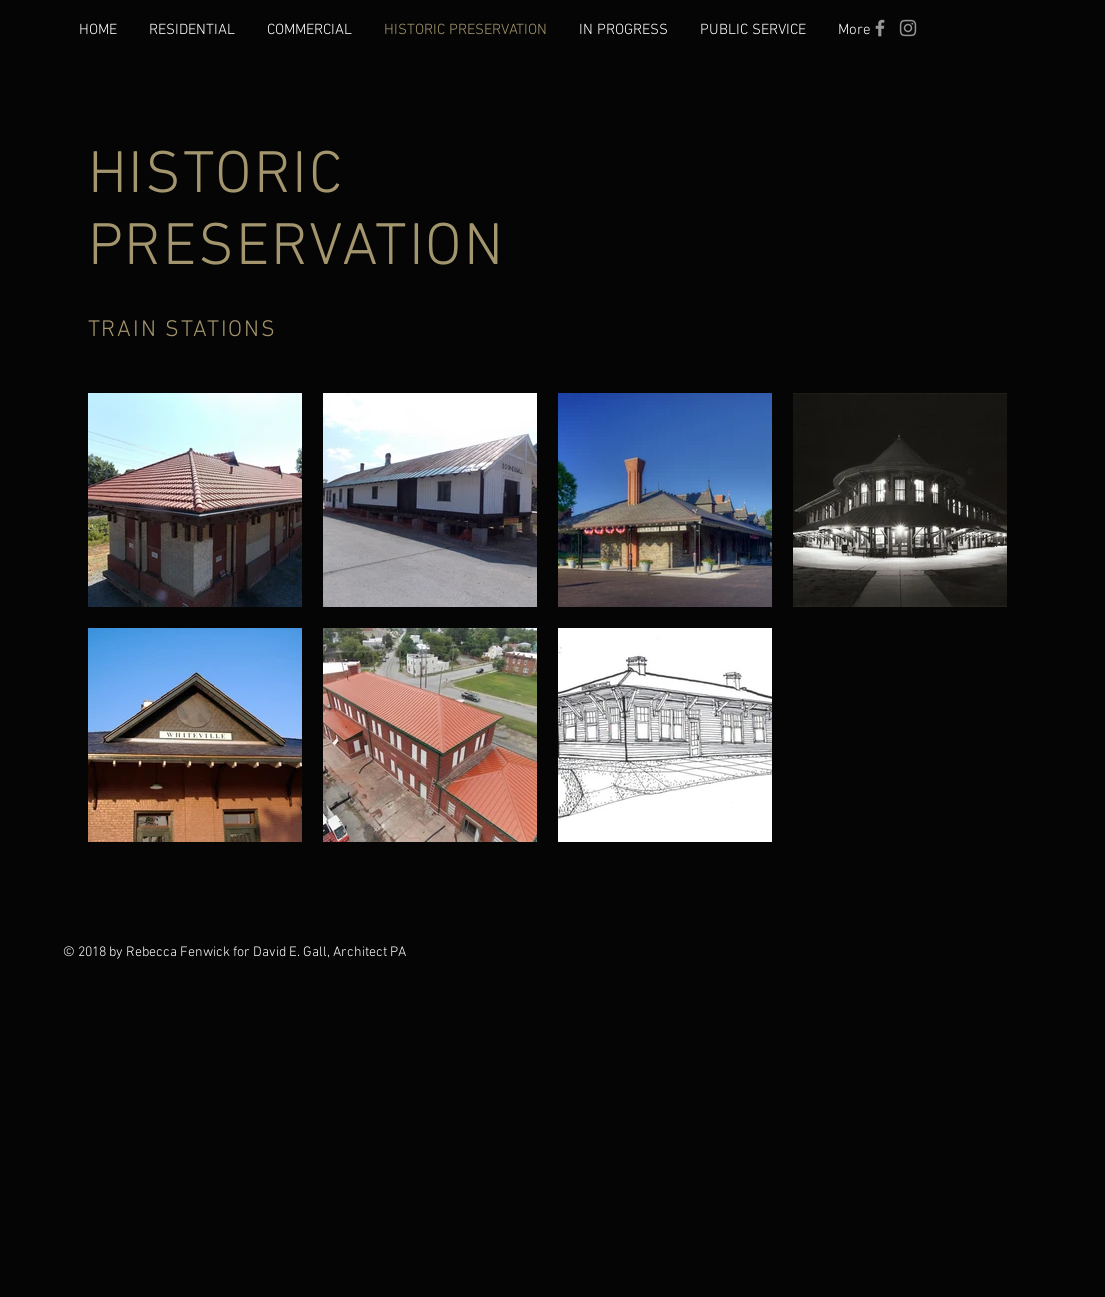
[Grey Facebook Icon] (880, 28)
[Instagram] (908, 28)
